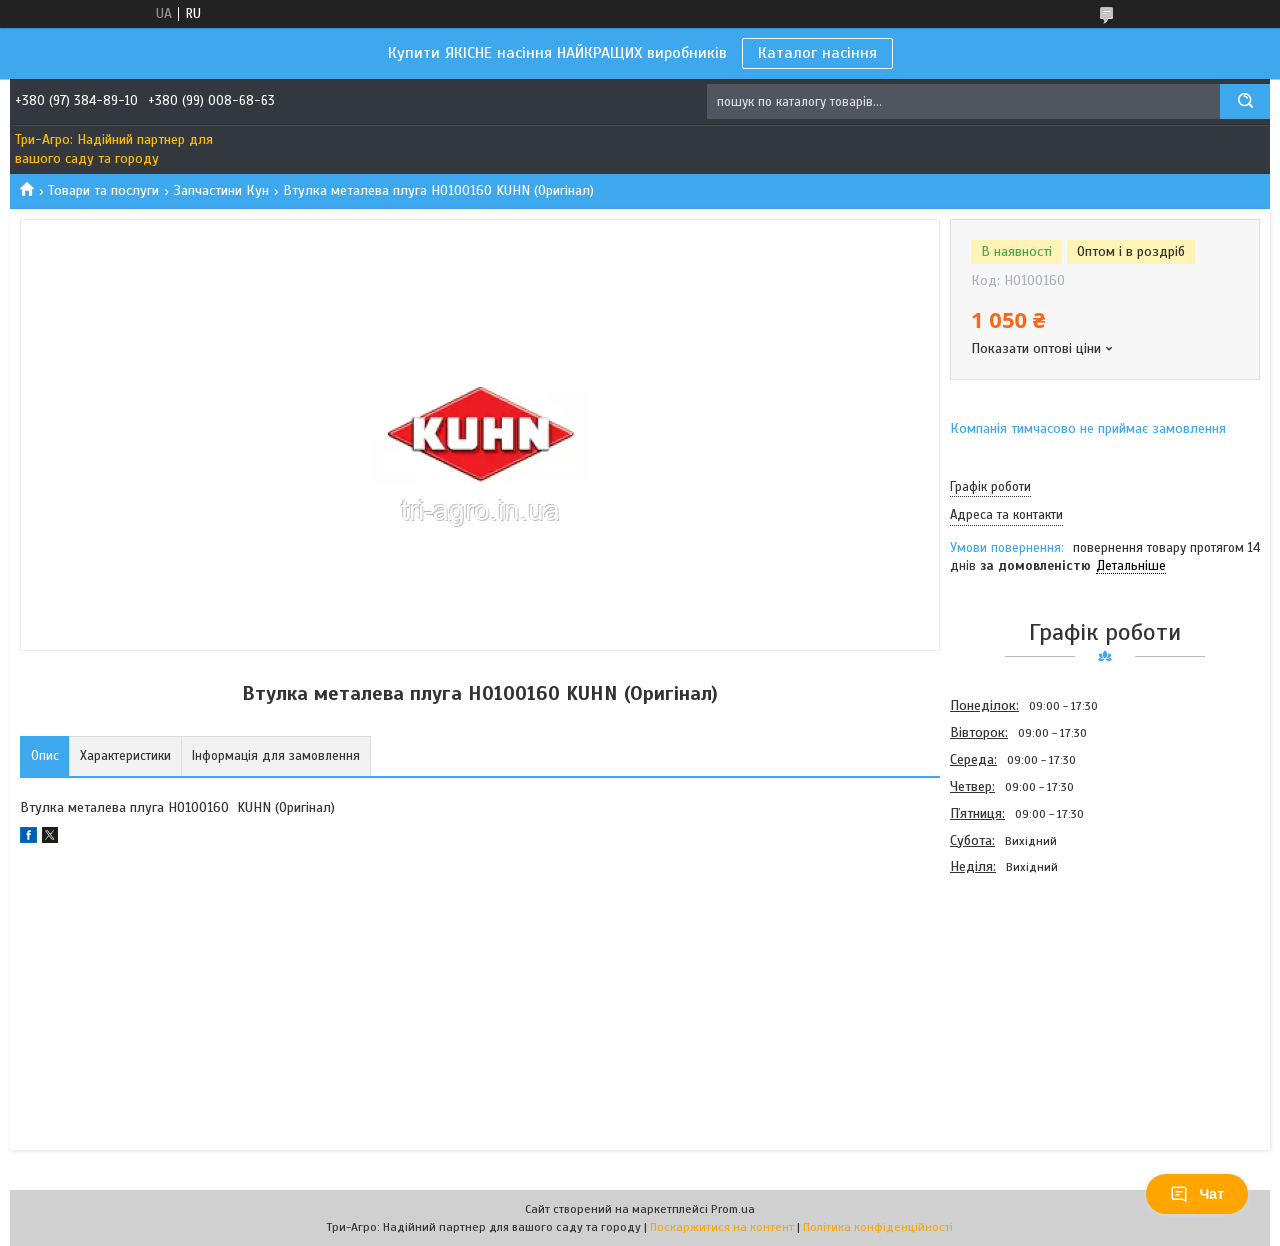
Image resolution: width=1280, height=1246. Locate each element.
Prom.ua (733, 1209)
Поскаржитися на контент (722, 1227)
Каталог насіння (817, 53)
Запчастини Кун (221, 190)
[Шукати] (1245, 101)
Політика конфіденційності (878, 1227)
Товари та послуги (103, 190)
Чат (1197, 1194)
